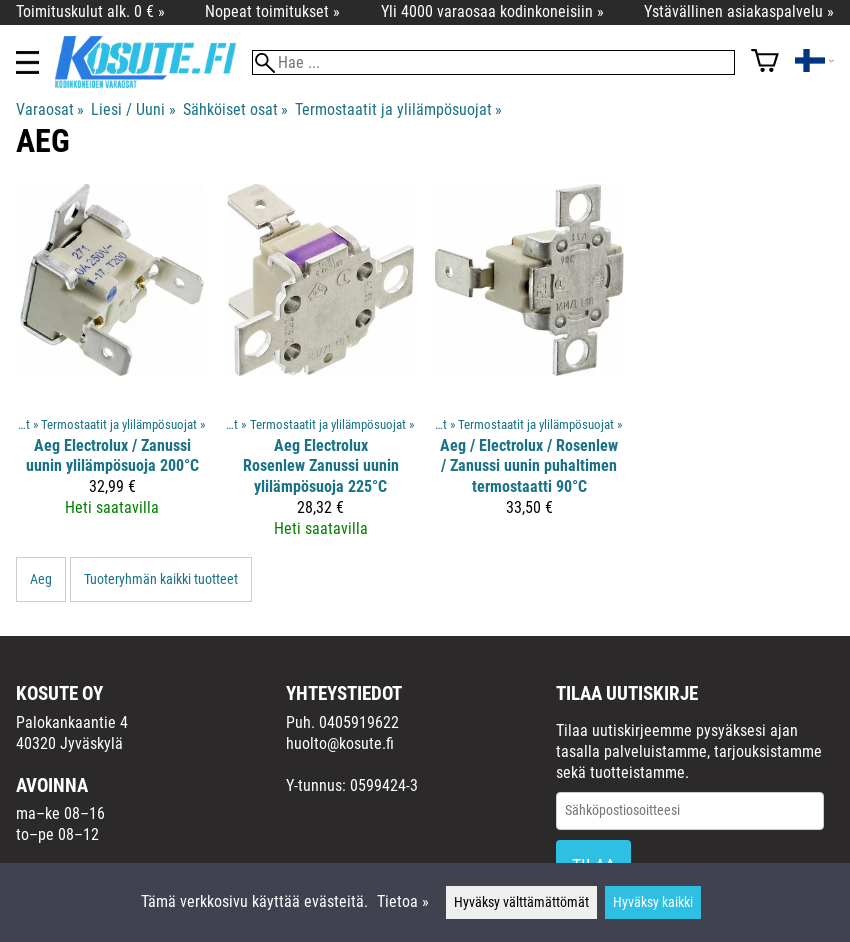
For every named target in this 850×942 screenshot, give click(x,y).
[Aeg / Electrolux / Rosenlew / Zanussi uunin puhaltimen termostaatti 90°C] (529, 370)
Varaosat (50, 109)
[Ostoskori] (765, 62)
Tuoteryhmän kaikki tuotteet (161, 579)
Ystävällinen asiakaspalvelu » (739, 11)
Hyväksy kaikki (653, 902)
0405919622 (359, 722)
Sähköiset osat (235, 109)
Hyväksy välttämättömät (521, 902)
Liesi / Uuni (133, 109)
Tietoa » (403, 901)
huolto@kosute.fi (340, 743)
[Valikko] (27, 62)
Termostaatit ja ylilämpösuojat (398, 109)
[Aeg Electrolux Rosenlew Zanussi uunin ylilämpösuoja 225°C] (321, 370)
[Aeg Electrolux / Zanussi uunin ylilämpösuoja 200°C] (112, 370)
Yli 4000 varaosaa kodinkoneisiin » (492, 11)
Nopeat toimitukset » (272, 11)
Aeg (41, 579)
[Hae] (493, 62)
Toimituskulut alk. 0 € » (90, 11)
